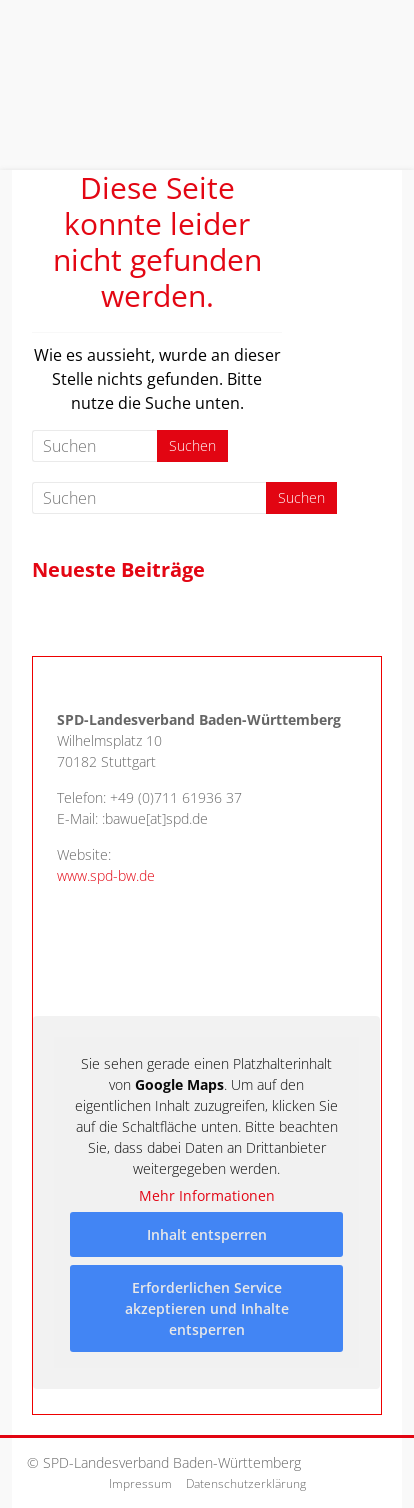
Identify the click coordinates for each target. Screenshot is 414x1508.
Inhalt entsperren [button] (207, 1234)
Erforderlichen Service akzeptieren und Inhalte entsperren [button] (207, 1308)
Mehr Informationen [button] (207, 1196)
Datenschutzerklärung (246, 1483)
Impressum (140, 1483)
